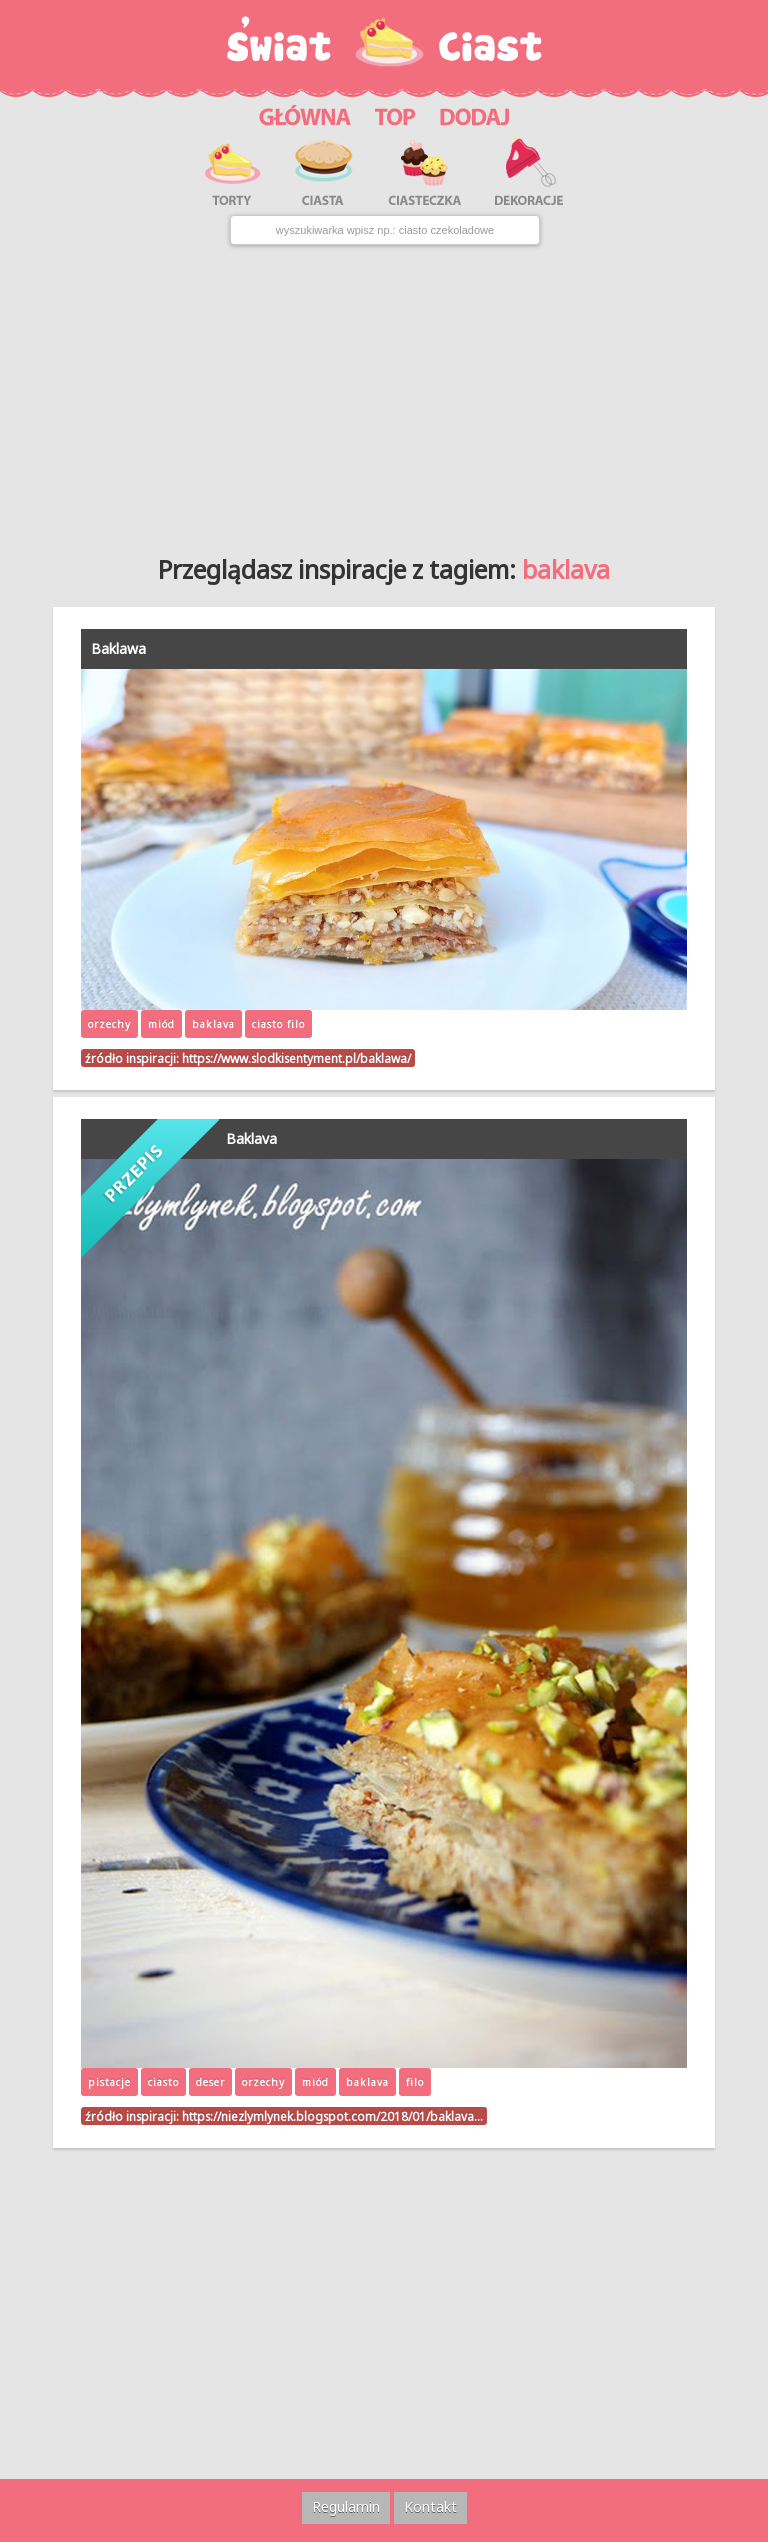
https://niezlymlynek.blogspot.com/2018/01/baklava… (332, 2116)
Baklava (251, 1138)
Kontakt (430, 2506)
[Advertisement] (384, 392)
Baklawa (118, 648)
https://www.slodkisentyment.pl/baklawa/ (296, 1058)
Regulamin (346, 2506)
